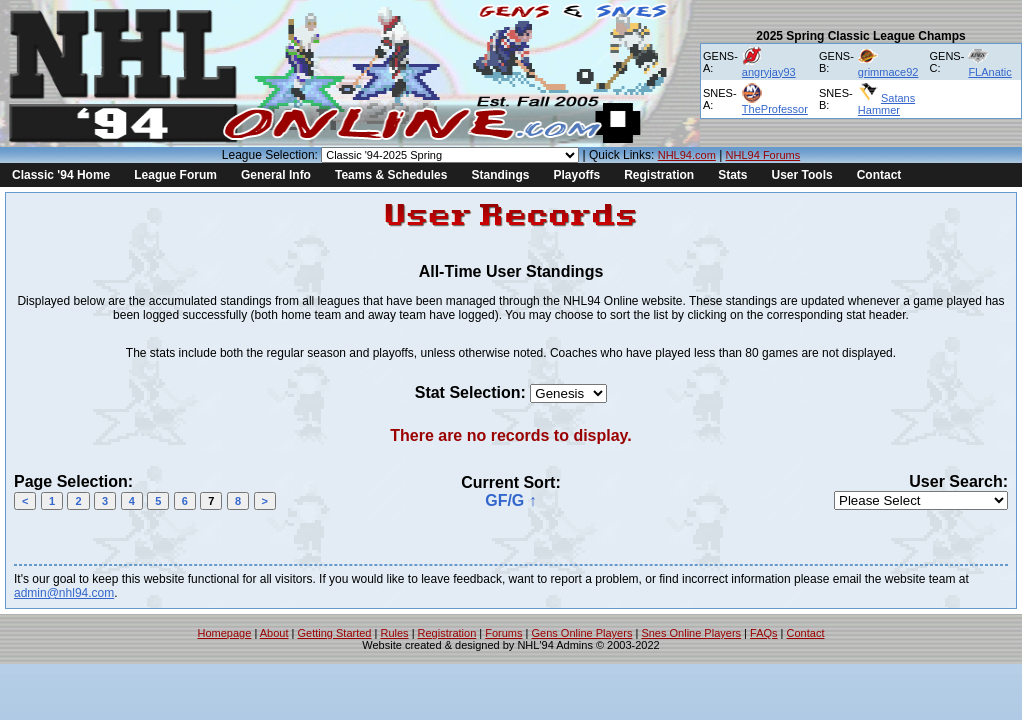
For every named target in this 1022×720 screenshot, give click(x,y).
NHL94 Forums (763, 155)
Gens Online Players (582, 633)
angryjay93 (769, 72)
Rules (394, 633)
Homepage (225, 633)
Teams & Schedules (391, 175)
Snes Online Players (691, 633)
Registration (659, 175)
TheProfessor (775, 109)
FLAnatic (989, 72)
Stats (732, 175)
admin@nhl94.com (64, 593)
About (274, 633)
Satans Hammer (886, 104)
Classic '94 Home (61, 175)
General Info (276, 175)
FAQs (764, 633)
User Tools (802, 175)
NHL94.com (687, 155)
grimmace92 (888, 72)
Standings (500, 175)
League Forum (175, 175)
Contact (879, 175)
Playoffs (576, 175)
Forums (503, 633)
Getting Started (334, 633)
